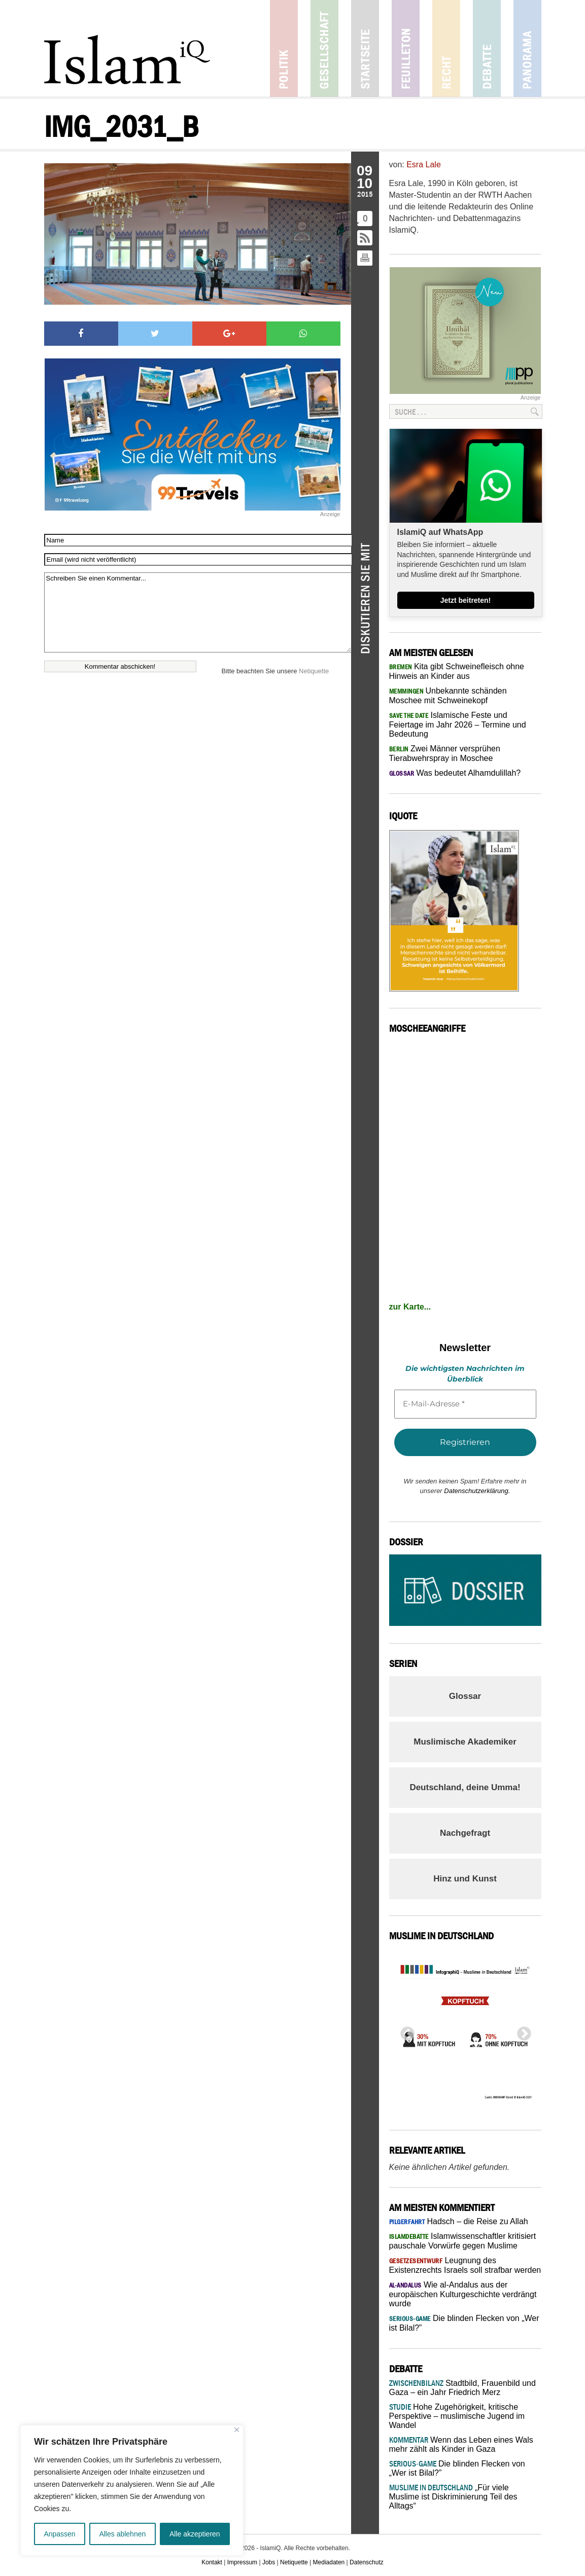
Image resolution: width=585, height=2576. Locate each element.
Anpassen (59, 2534)
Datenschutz (367, 2562)
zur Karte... (410, 1306)
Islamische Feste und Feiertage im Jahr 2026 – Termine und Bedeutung (457, 724)
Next (521, 2031)
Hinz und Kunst (465, 1878)
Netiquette (314, 671)
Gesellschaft (324, 48)
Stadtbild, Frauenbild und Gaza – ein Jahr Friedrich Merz (462, 2388)
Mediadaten (329, 2562)
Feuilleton (406, 48)
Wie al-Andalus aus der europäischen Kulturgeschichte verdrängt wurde (463, 2294)
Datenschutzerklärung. (477, 1491)
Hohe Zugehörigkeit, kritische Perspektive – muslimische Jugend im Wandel (457, 2416)
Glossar (465, 1696)
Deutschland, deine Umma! (464, 1787)
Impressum (242, 2562)
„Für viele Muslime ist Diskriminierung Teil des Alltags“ (453, 2496)
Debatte (487, 48)
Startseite (365, 48)
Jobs (268, 2562)
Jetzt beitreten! (465, 600)
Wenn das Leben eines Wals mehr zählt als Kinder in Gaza (461, 2444)
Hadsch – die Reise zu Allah (458, 2221)
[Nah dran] (236, 2429)
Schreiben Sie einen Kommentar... (197, 612)
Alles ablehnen (122, 2534)
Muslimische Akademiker (465, 1742)
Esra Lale (423, 164)
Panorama (527, 48)
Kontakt (211, 2562)
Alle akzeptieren (194, 2534)
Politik (284, 48)
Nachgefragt (465, 1833)
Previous (404, 2031)
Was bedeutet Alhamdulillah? (455, 773)
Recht (446, 48)
